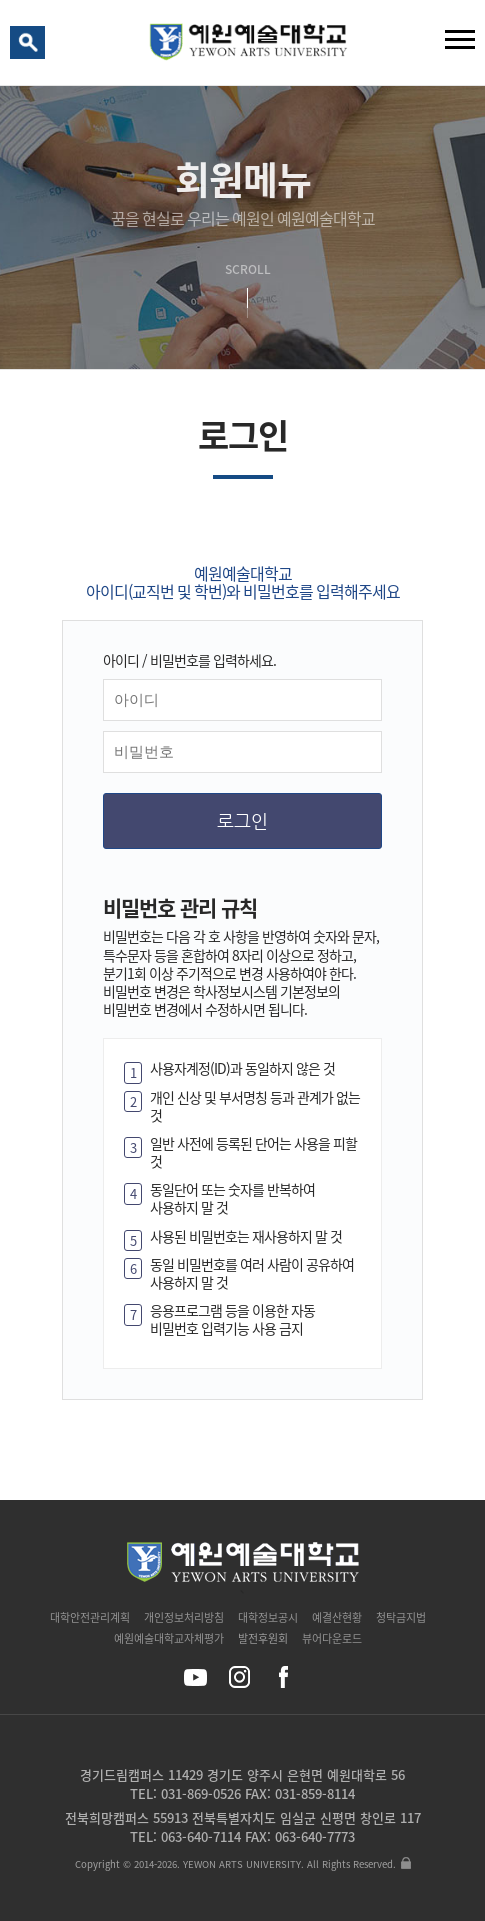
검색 (31, 47)
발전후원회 (263, 1638)
